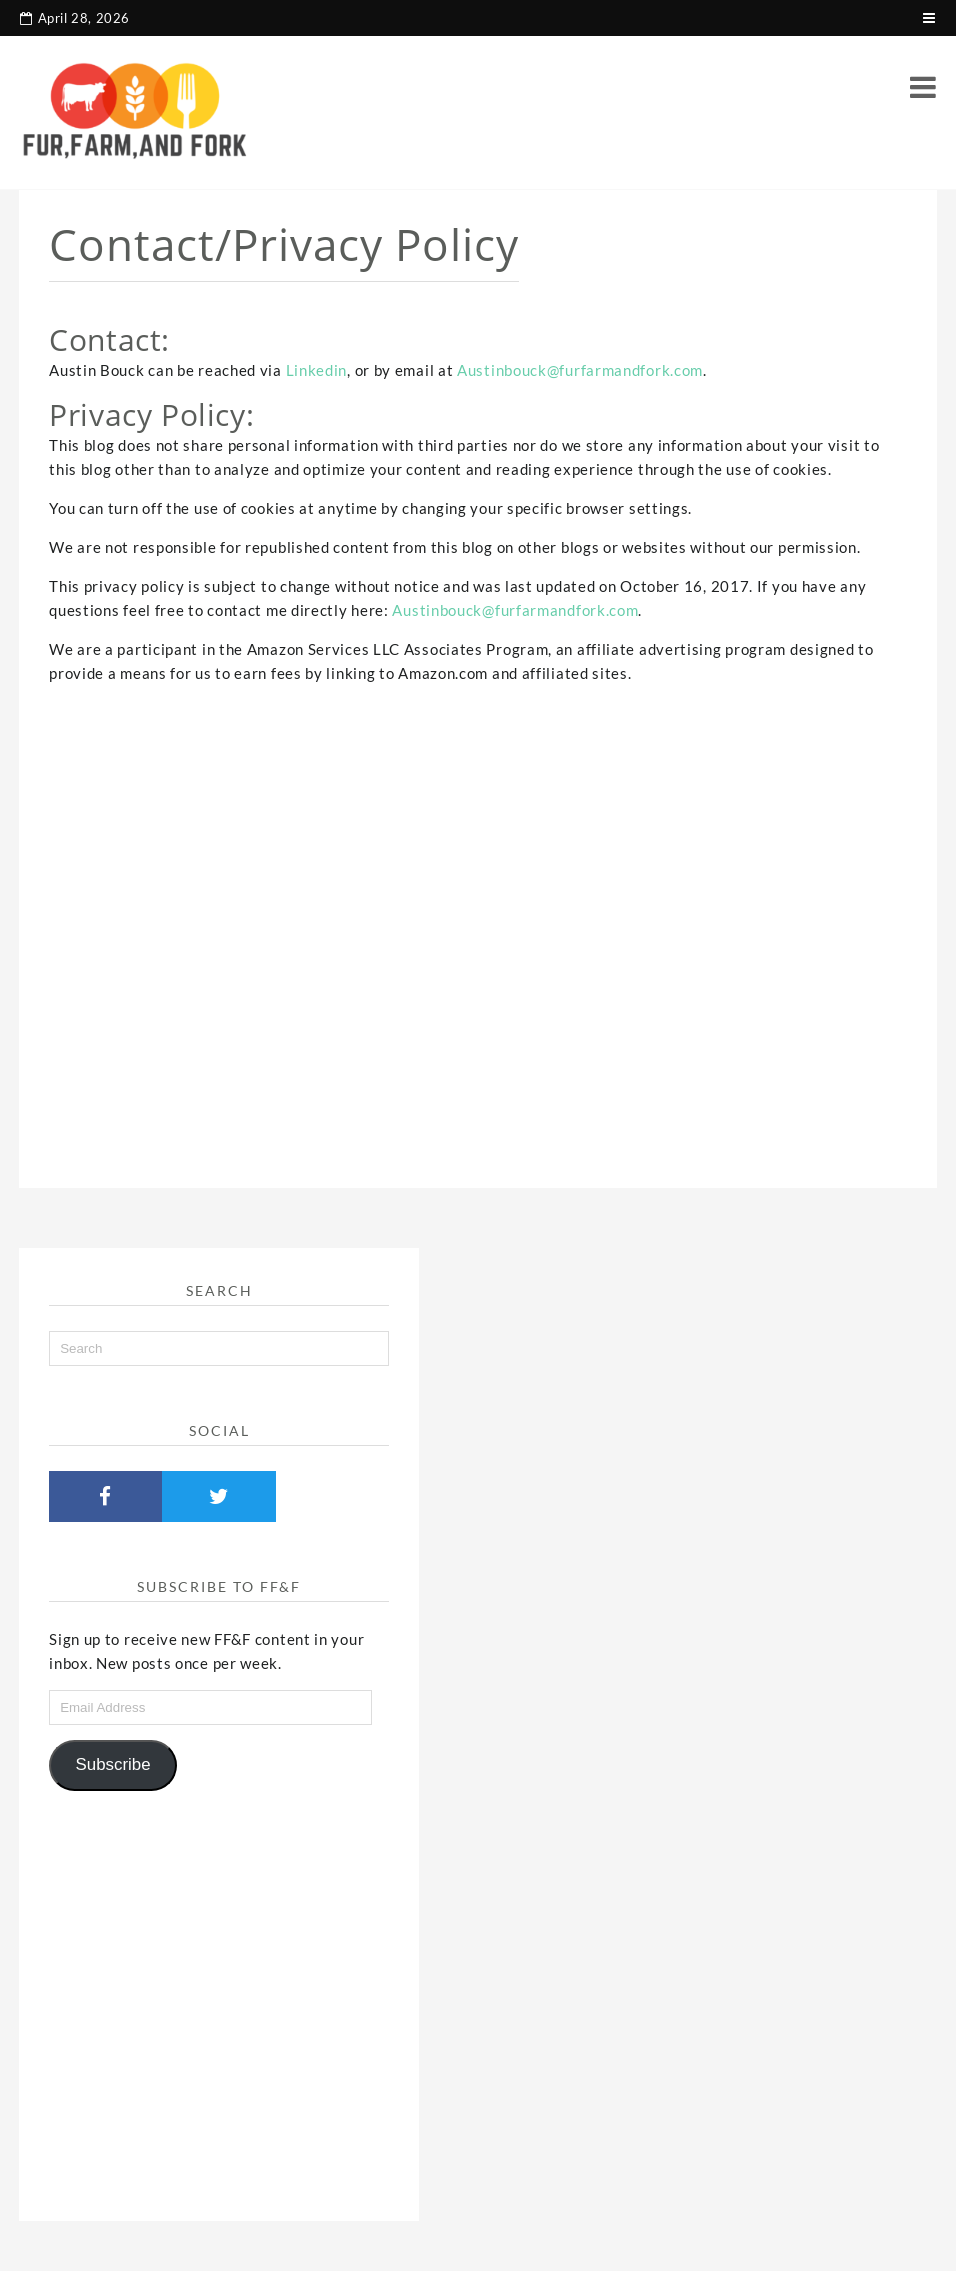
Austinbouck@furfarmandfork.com (580, 370)
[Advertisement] (478, 918)
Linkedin (317, 370)
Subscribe (113, 1764)
